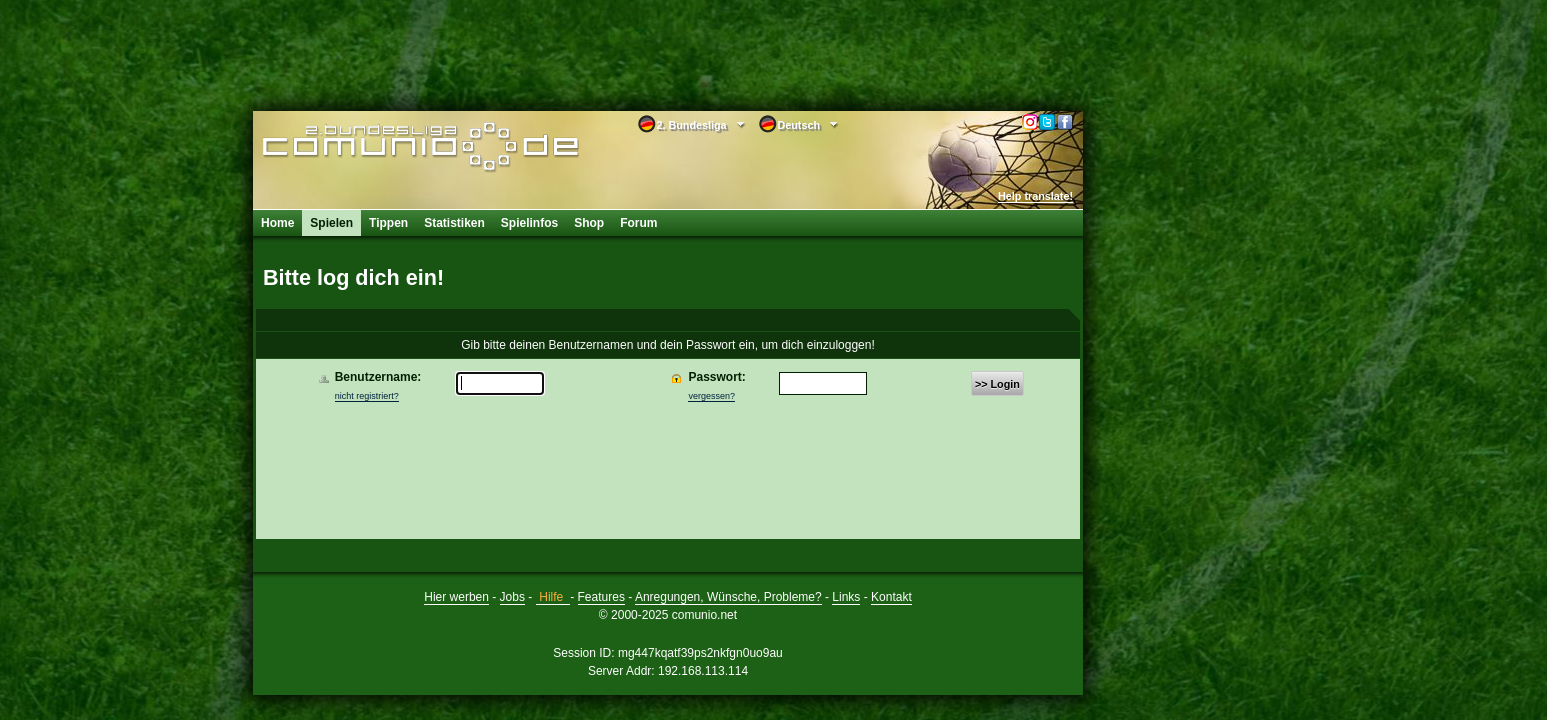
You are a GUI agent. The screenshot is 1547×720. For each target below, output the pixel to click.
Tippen (388, 223)
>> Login (997, 384)
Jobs (512, 597)
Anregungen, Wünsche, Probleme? (728, 597)
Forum (638, 223)
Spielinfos (529, 223)
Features (601, 597)
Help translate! (1035, 196)
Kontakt (891, 597)
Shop (589, 223)
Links (846, 597)
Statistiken (454, 223)
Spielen (331, 223)
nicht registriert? (367, 396)
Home (277, 223)
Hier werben (456, 597)
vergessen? (711, 396)
